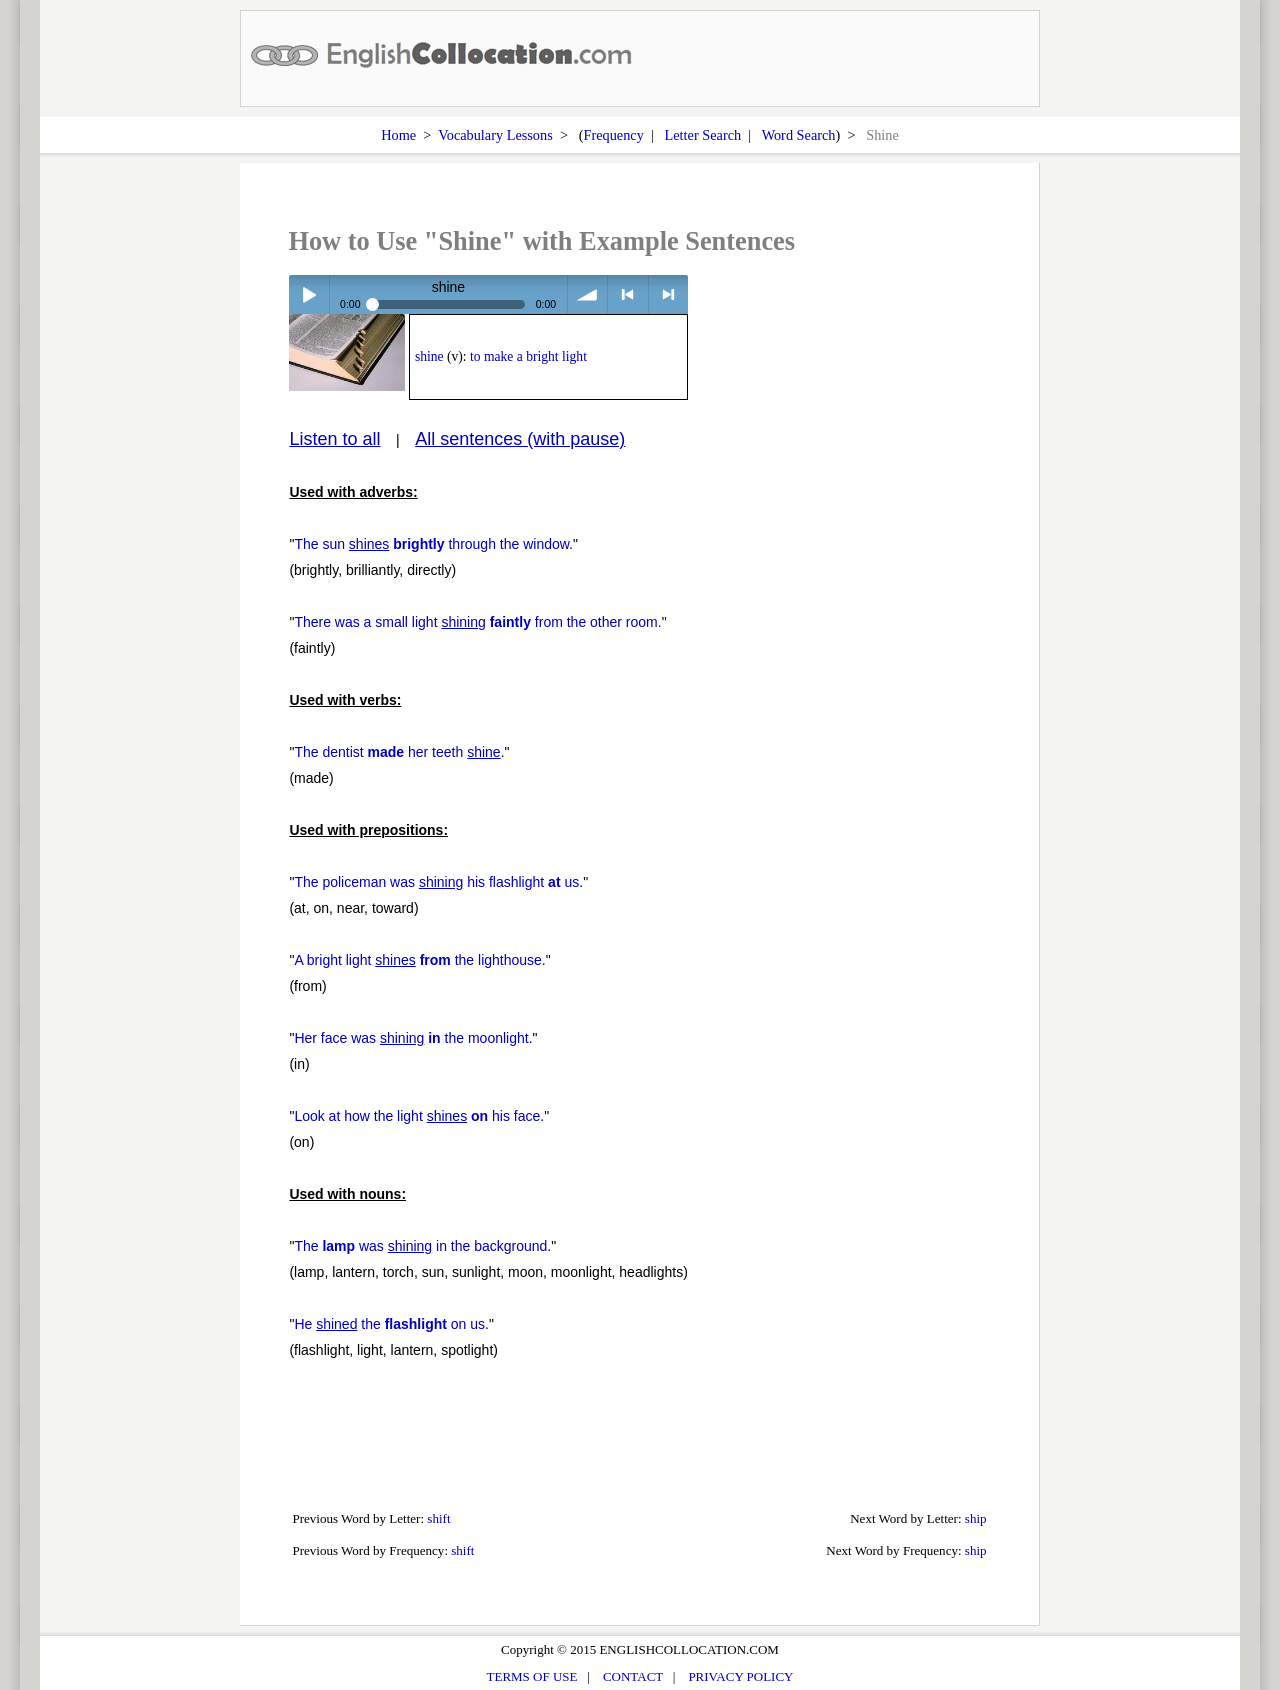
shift (438, 1518)
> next (668, 294)
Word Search (799, 135)
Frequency (613, 135)
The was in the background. (422, 1246)
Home (398, 135)
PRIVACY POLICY (740, 1676)
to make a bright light (528, 356)
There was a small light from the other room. (477, 622)
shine (429, 356)
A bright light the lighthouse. (419, 960)
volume (587, 294)
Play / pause (308, 294)
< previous (627, 294)
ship (976, 1518)
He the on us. (391, 1324)
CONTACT (633, 1676)
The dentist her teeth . (399, 752)
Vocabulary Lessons (495, 135)
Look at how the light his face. (419, 1116)
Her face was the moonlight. (413, 1038)
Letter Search (703, 135)
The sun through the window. (433, 544)
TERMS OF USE (532, 1676)
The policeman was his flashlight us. (438, 882)
